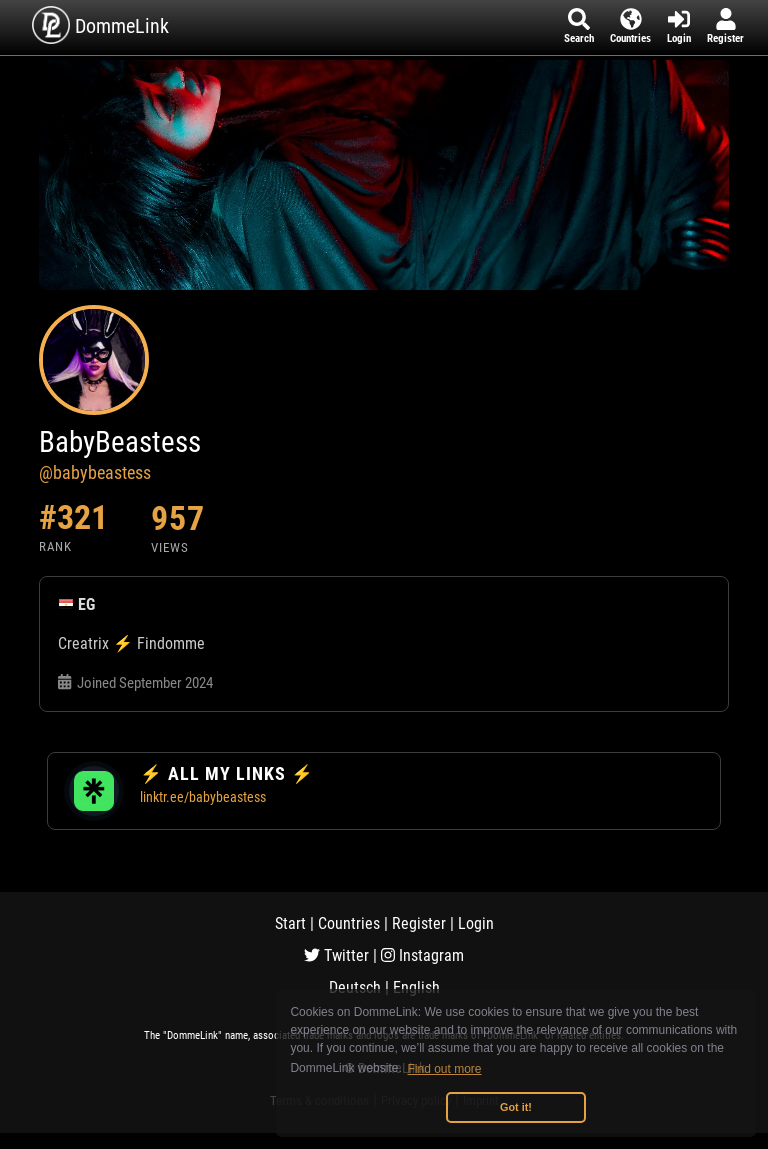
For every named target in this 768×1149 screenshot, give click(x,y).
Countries (349, 923)
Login (476, 923)
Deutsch (355, 987)
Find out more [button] (445, 1069)
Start (290, 923)
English (416, 987)
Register (419, 923)
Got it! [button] (516, 1107)
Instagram (422, 955)
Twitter (336, 955)
